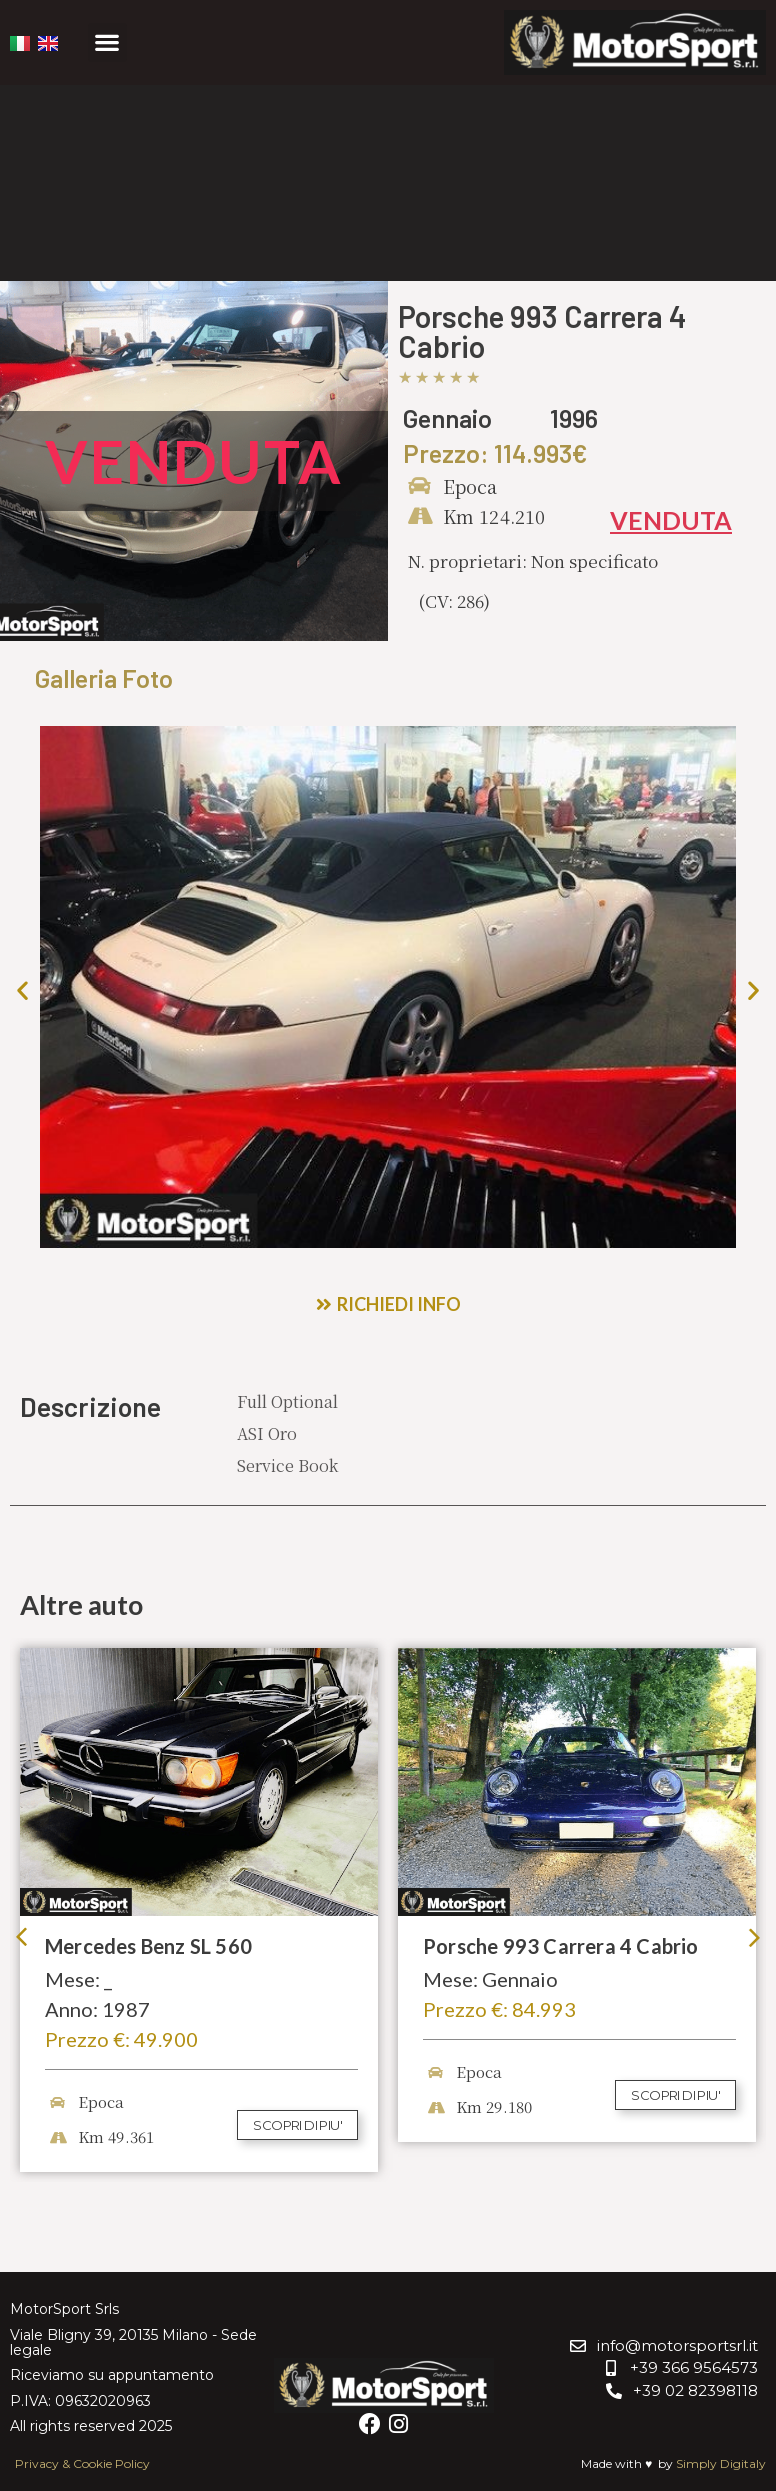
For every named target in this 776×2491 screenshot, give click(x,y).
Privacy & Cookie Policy (82, 2463)
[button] (107, 42)
